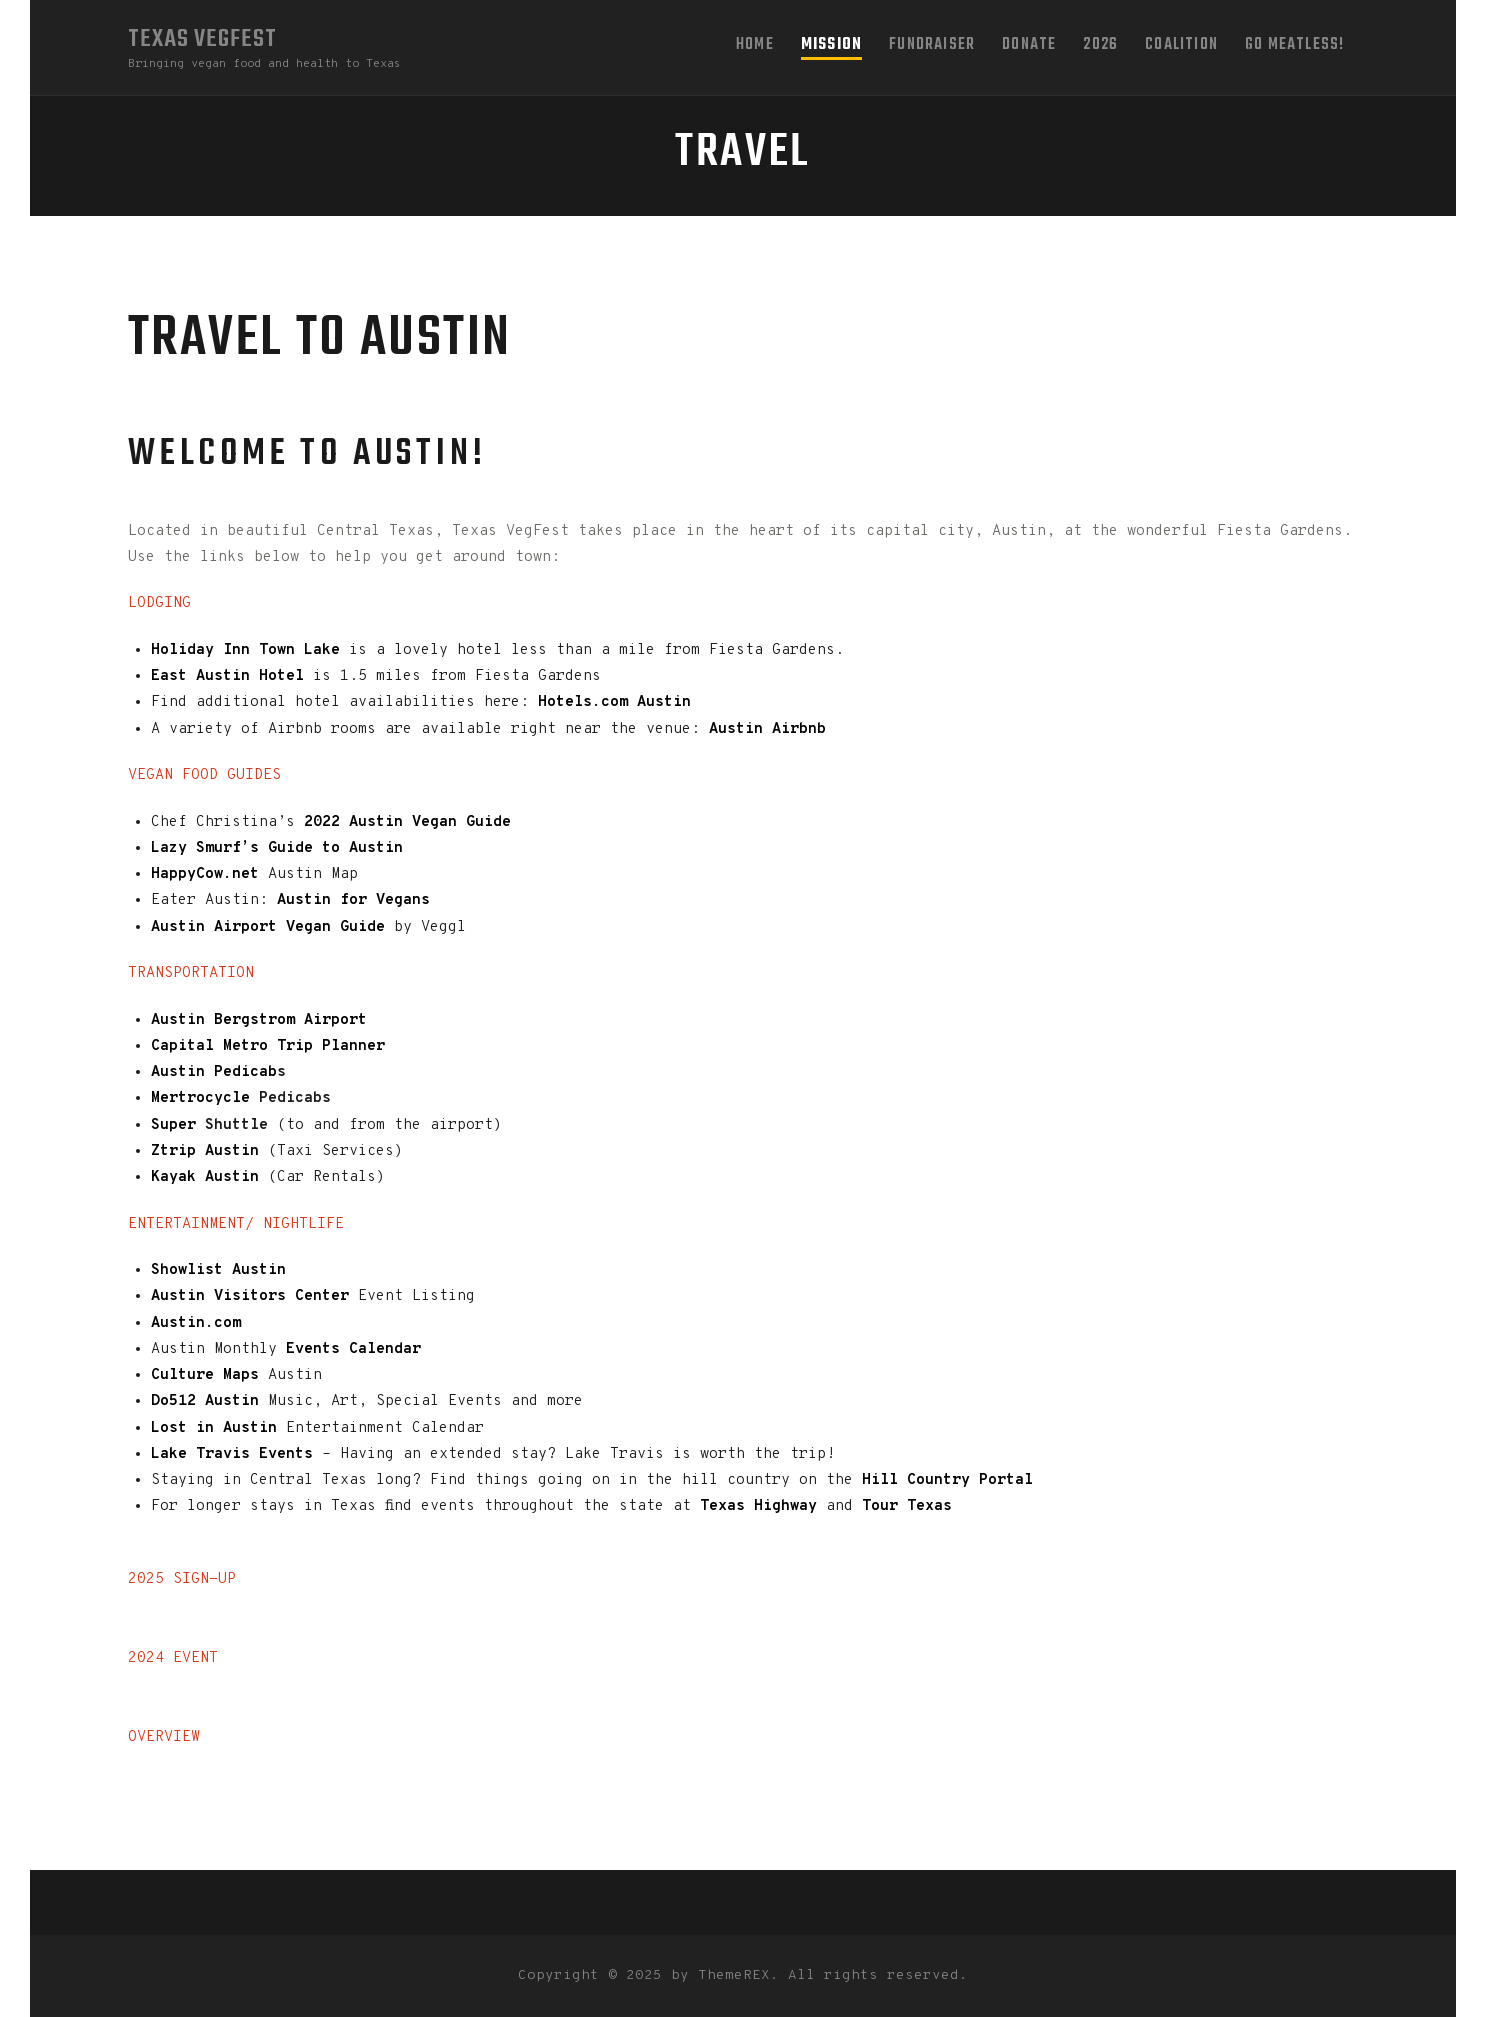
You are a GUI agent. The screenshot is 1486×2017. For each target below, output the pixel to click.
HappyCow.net (205, 874)
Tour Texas (907, 1506)
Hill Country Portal (947, 1480)
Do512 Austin (205, 1401)
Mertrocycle (205, 1098)
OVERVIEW (164, 1737)
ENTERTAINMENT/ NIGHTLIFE (236, 1224)
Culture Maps (205, 1375)
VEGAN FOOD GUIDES (204, 775)
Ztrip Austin (209, 1151)
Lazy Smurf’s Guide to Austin (277, 848)
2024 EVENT (173, 1658)
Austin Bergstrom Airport (259, 1020)
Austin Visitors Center (250, 1296)
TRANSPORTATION (191, 973)
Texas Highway (763, 1506)
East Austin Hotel (227, 676)
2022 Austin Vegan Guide (407, 822)
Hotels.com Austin (610, 702)
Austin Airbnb (767, 729)
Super (178, 1125)
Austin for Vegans (353, 900)
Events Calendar (353, 1349)
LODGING (159, 603)
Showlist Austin (218, 1270)
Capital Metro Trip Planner (268, 1046)
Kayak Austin (205, 1177)
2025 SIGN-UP (182, 1579)
